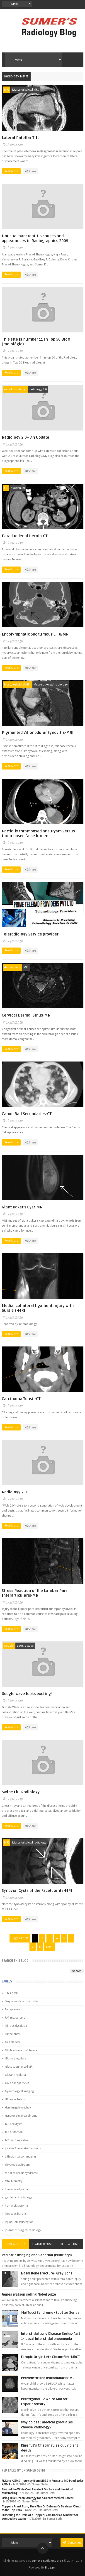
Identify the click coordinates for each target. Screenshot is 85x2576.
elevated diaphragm (17, 2164)
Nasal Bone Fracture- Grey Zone (47, 2273)
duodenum (18, 488)
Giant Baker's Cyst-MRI (23, 1207)
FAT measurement (16, 2017)
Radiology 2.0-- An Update (25, 437)
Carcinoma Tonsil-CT (21, 1398)
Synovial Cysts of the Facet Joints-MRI (37, 1890)
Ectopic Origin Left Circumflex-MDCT (50, 2357)
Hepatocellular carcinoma (21, 2115)
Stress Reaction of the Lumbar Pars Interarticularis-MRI (35, 1593)
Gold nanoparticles (17, 2083)
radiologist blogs (15, 389)
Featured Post (42, 2244)
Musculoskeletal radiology (51, 684)
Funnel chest (12, 2034)
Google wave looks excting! (27, 1693)
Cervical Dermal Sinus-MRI (27, 1015)
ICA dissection (14, 2132)
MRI (6, 89)
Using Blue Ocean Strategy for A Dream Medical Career (37, 2498)
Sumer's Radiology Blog (47, 2560)
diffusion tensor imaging (20, 2156)
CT (6, 488)
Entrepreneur (13, 2009)
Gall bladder (12, 2042)
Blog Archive (70, 2244)
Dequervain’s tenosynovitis (21, 2001)
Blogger (50, 2567)
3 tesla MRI (12, 1993)
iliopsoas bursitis (16, 2213)
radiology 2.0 (38, 389)
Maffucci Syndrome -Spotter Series (50, 2313)
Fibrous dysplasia (16, 2025)
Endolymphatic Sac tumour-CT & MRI (36, 634)
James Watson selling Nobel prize (29, 2294)
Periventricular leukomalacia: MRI (48, 2378)
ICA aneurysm (13, 2124)
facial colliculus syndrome (21, 2173)
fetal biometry (13, 2181)
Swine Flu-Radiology (21, 1792)
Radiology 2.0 (14, 1492)
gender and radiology (18, 2197)
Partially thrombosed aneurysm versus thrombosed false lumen (38, 833)
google (9, 1645)
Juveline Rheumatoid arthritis (23, 2148)
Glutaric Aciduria (15, 2074)
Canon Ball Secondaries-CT (27, 1113)
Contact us (72, 2542)
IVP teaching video (16, 2140)
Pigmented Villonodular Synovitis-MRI (37, 732)
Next (49, 1946)
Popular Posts (15, 2244)
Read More (13, 171)
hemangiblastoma (16, 2205)
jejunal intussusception (19, 2222)
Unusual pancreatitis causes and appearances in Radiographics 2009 (35, 238)
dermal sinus (12, 967)
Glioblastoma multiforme (21, 2050)
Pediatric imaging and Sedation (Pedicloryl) (37, 2255)
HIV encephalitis (15, 2099)
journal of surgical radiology (23, 2230)
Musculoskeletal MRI (25, 89)
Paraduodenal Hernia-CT (25, 536)
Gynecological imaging (19, 2091)
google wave (25, 1645)
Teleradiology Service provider (30, 934)
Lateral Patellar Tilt (20, 137)
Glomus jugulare (15, 2058)
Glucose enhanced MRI (19, 2066)
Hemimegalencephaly (18, 2107)
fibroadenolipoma (16, 2189)
